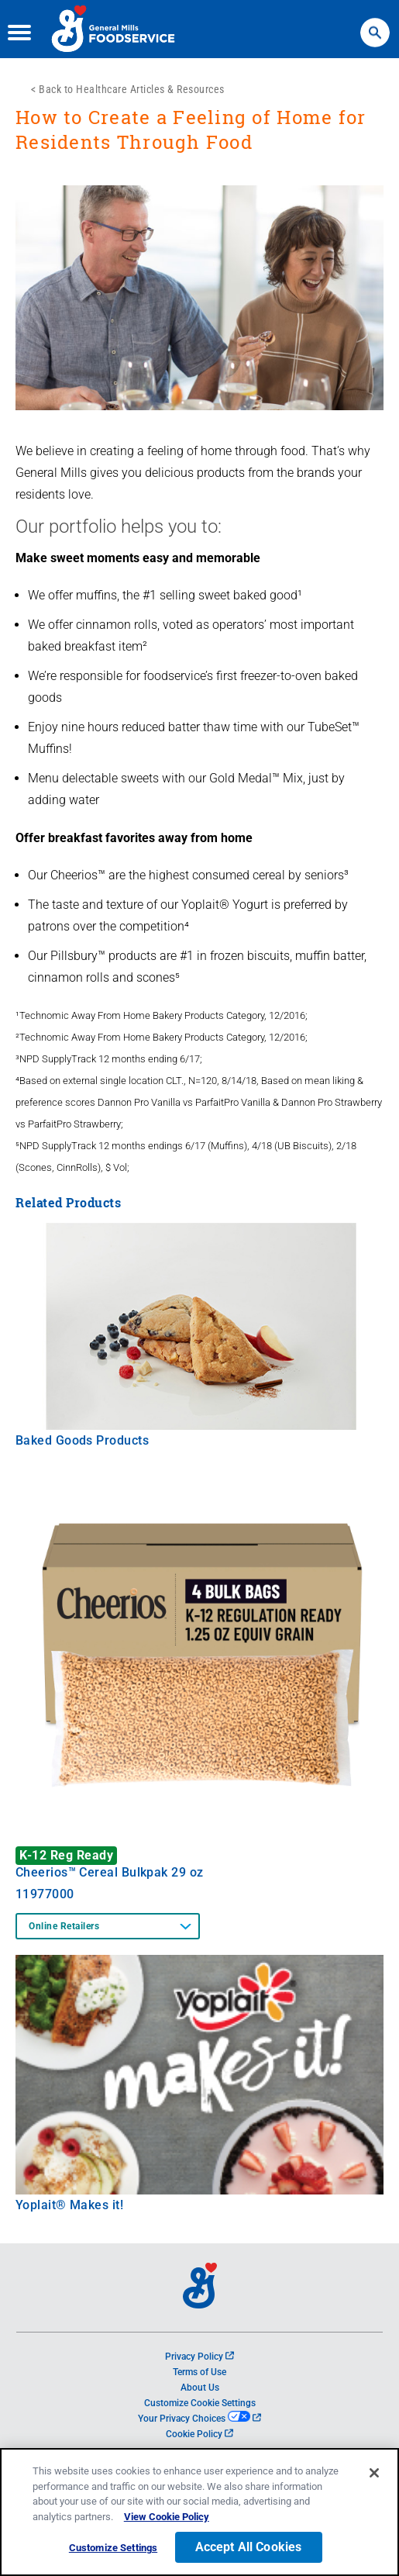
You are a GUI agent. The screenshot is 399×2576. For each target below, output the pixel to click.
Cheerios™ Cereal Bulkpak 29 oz (109, 1872)
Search (375, 25)
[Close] (374, 2474)
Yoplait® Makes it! (69, 2205)
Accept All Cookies (248, 2547)
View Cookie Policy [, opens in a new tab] (166, 2516)
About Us (200, 2387)
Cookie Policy (199, 2434)
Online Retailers (64, 1926)
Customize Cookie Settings (200, 2403)
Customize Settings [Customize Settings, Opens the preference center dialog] (113, 2548)
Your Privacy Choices (199, 2418)
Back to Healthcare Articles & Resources (132, 89)
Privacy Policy (199, 2356)
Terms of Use (199, 2372)
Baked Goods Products (82, 1440)
